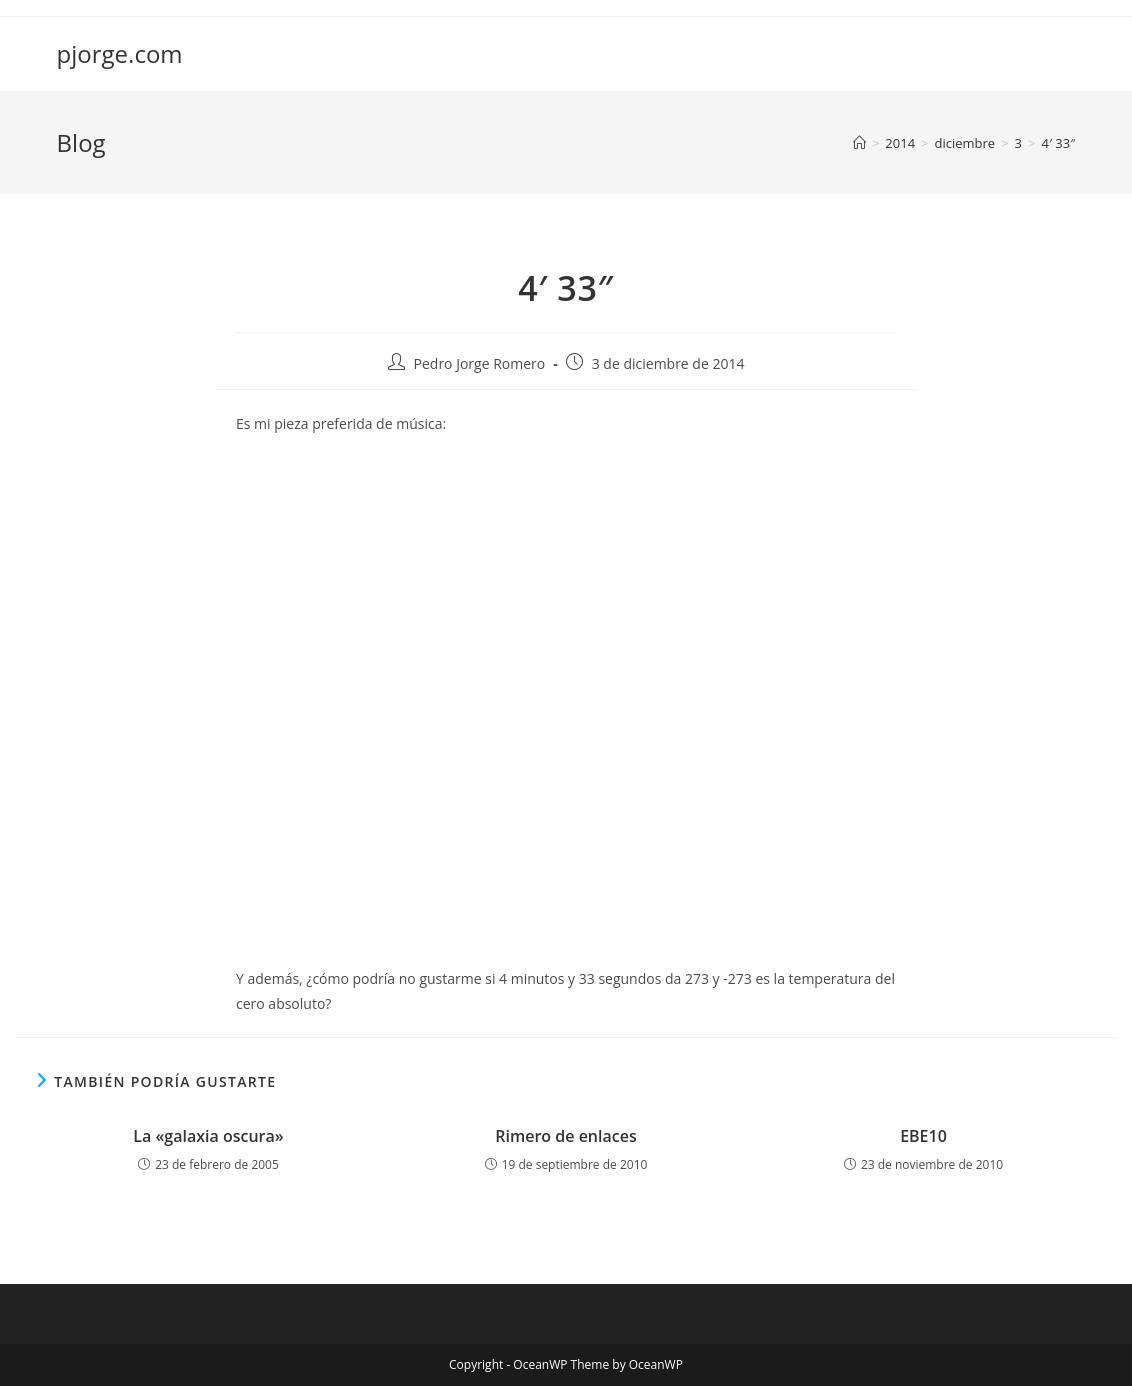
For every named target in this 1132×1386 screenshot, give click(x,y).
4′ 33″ (1058, 143)
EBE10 (923, 1136)
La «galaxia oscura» (208, 1136)
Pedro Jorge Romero (480, 363)
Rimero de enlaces (565, 1136)
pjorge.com (120, 53)
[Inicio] (859, 143)
